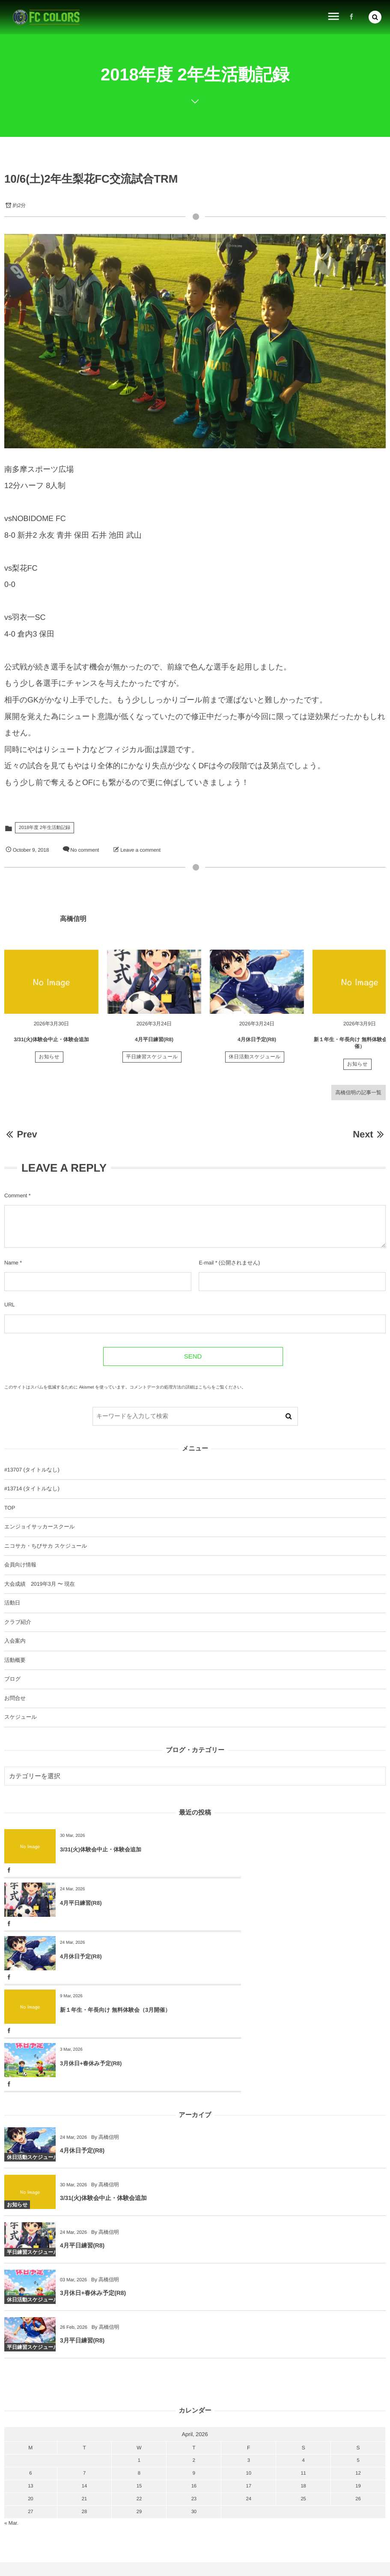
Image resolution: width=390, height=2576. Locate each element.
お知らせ (49, 1060)
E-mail (206, 1263)
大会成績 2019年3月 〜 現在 (39, 1584)
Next (369, 1134)
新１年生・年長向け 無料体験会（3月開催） (306, 1903)
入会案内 (15, 1641)
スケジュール (20, 1717)
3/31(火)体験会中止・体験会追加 (51, 1043)
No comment (84, 850)
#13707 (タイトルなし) (32, 1470)
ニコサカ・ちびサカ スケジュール (45, 1546)
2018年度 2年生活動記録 (44, 827)
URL (9, 1305)
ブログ (12, 1679)
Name (11, 1263)
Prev (20, 1134)
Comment (15, 1196)
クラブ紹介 (17, 1622)
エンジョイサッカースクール (39, 1527)
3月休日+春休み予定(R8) (91, 1956)
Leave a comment (140, 850)
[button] (375, 16)
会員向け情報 (20, 1565)
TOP (9, 1508)
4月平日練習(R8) (154, 1043)
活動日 (12, 1603)
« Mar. (11, 2416)
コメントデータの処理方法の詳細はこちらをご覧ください (186, 1387)
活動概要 (15, 1660)
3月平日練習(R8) (82, 2236)
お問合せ (15, 1698)
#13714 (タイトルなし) (32, 1489)
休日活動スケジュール (255, 1060)
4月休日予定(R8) (257, 1043)
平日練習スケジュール (152, 1060)
